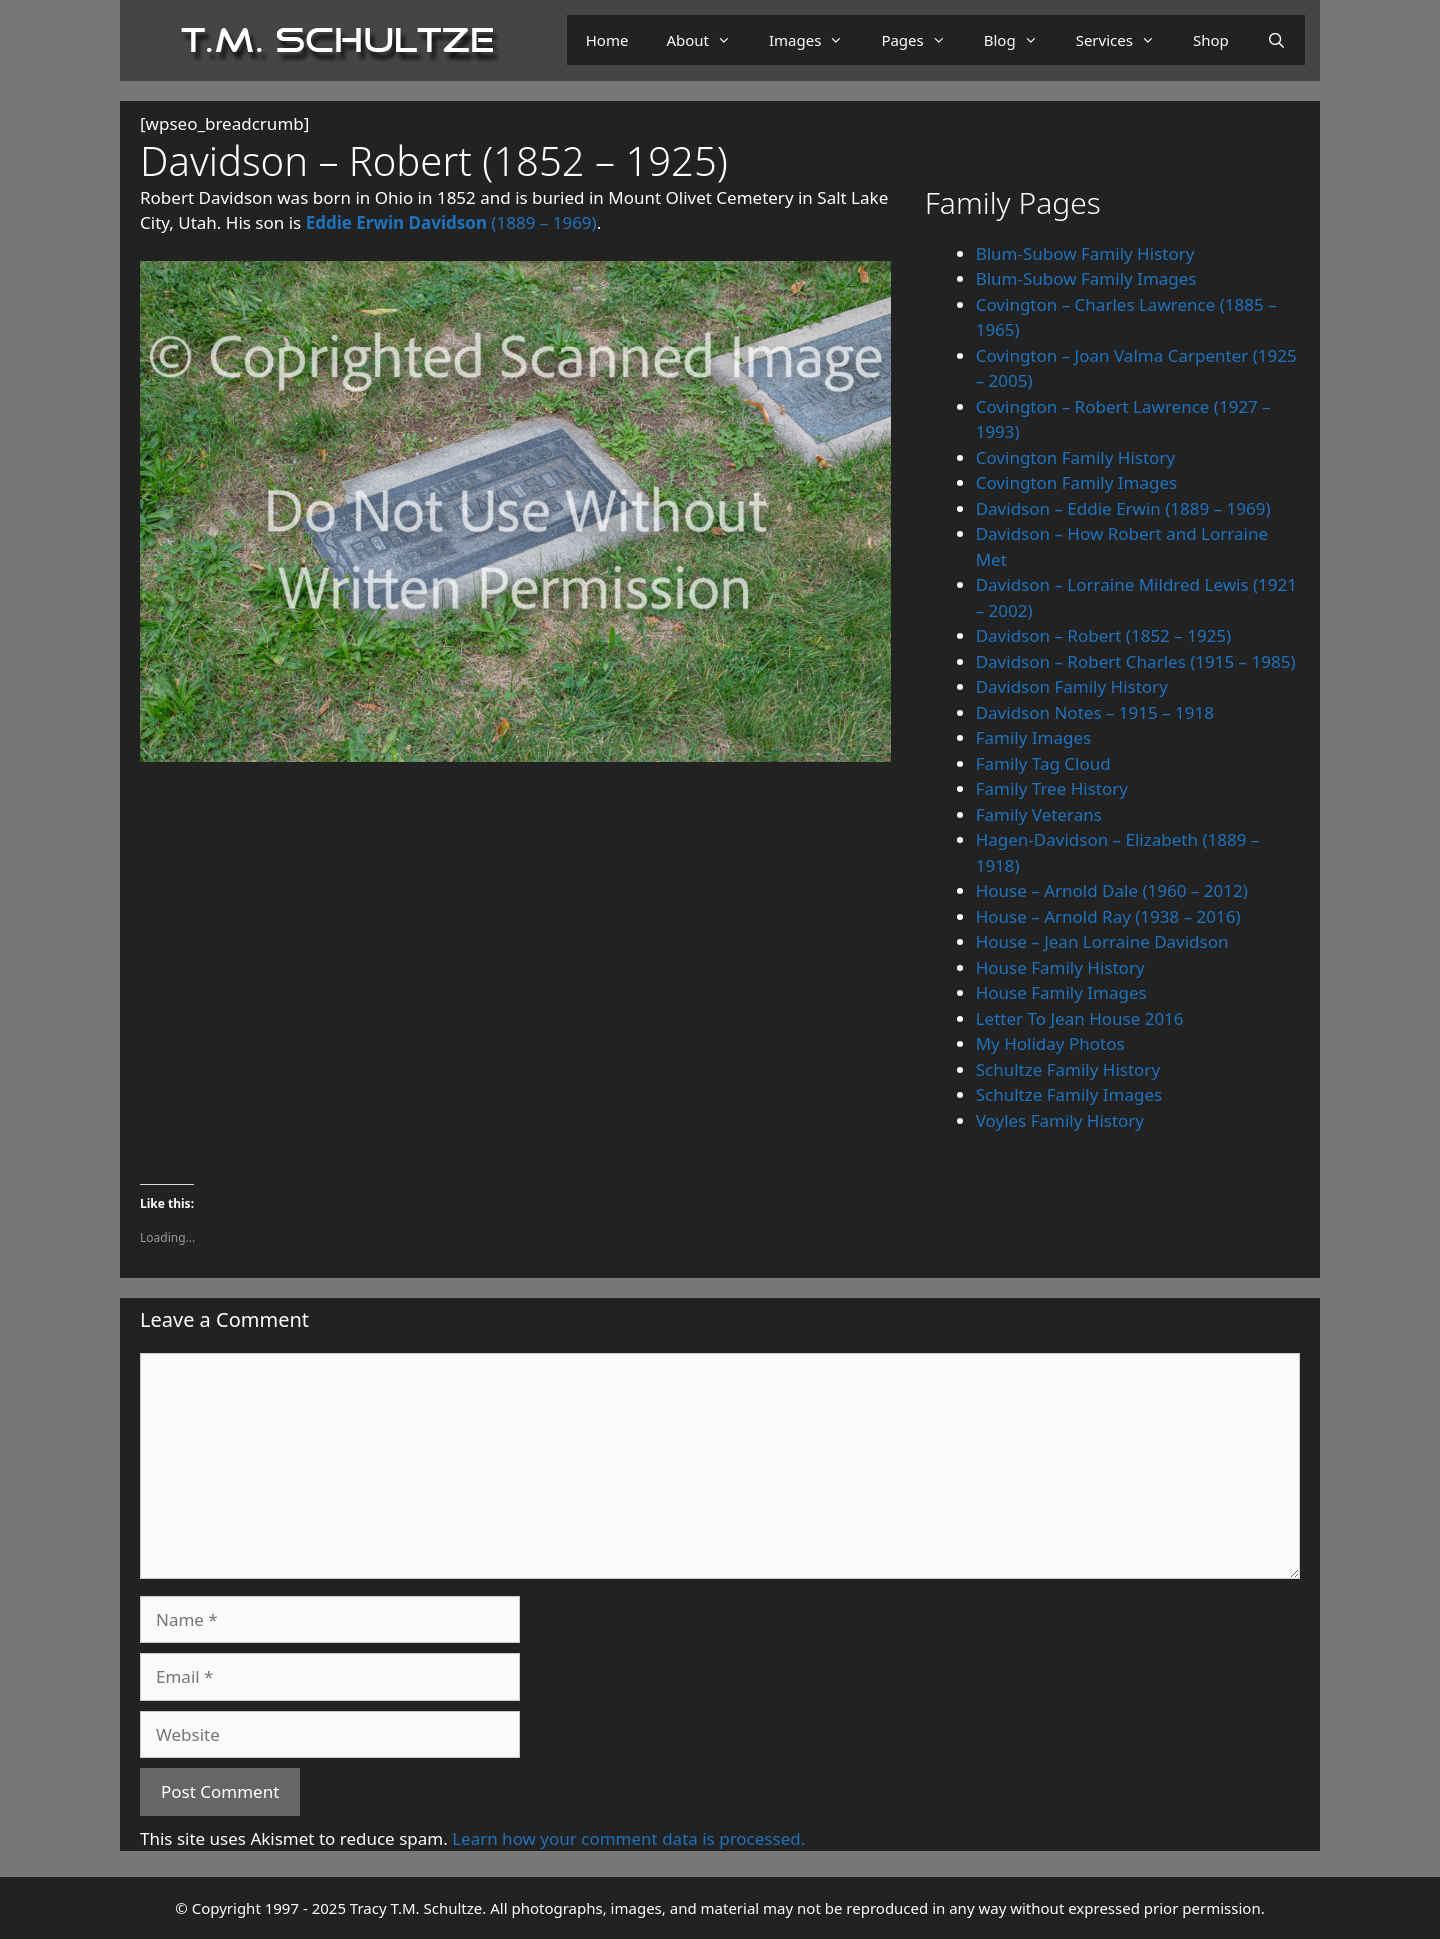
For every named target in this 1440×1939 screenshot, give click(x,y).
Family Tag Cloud (1043, 763)
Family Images (1034, 737)
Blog (1020, 40)
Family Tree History (1052, 788)
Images (815, 40)
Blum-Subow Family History (1085, 253)
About (708, 40)
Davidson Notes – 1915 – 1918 (1095, 712)
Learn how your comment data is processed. (628, 1838)
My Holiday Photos (1050, 1043)
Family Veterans (1039, 814)
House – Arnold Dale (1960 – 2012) (1112, 890)
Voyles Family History (1060, 1120)
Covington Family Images (1077, 482)
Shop (1211, 40)
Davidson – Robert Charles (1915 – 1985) (1136, 661)
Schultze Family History (1068, 1069)
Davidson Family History (1072, 686)
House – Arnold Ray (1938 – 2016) (1108, 916)
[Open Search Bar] (1276, 40)
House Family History (1060, 967)
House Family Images (1061, 992)
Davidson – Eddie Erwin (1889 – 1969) (1123, 508)
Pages (922, 40)
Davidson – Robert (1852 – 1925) (1104, 635)
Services (1125, 40)
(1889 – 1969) (451, 222)
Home (607, 40)
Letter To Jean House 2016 (1080, 1018)
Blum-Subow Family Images (1086, 278)
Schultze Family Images (1069, 1094)
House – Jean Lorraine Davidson (1102, 941)
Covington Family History (1075, 457)
